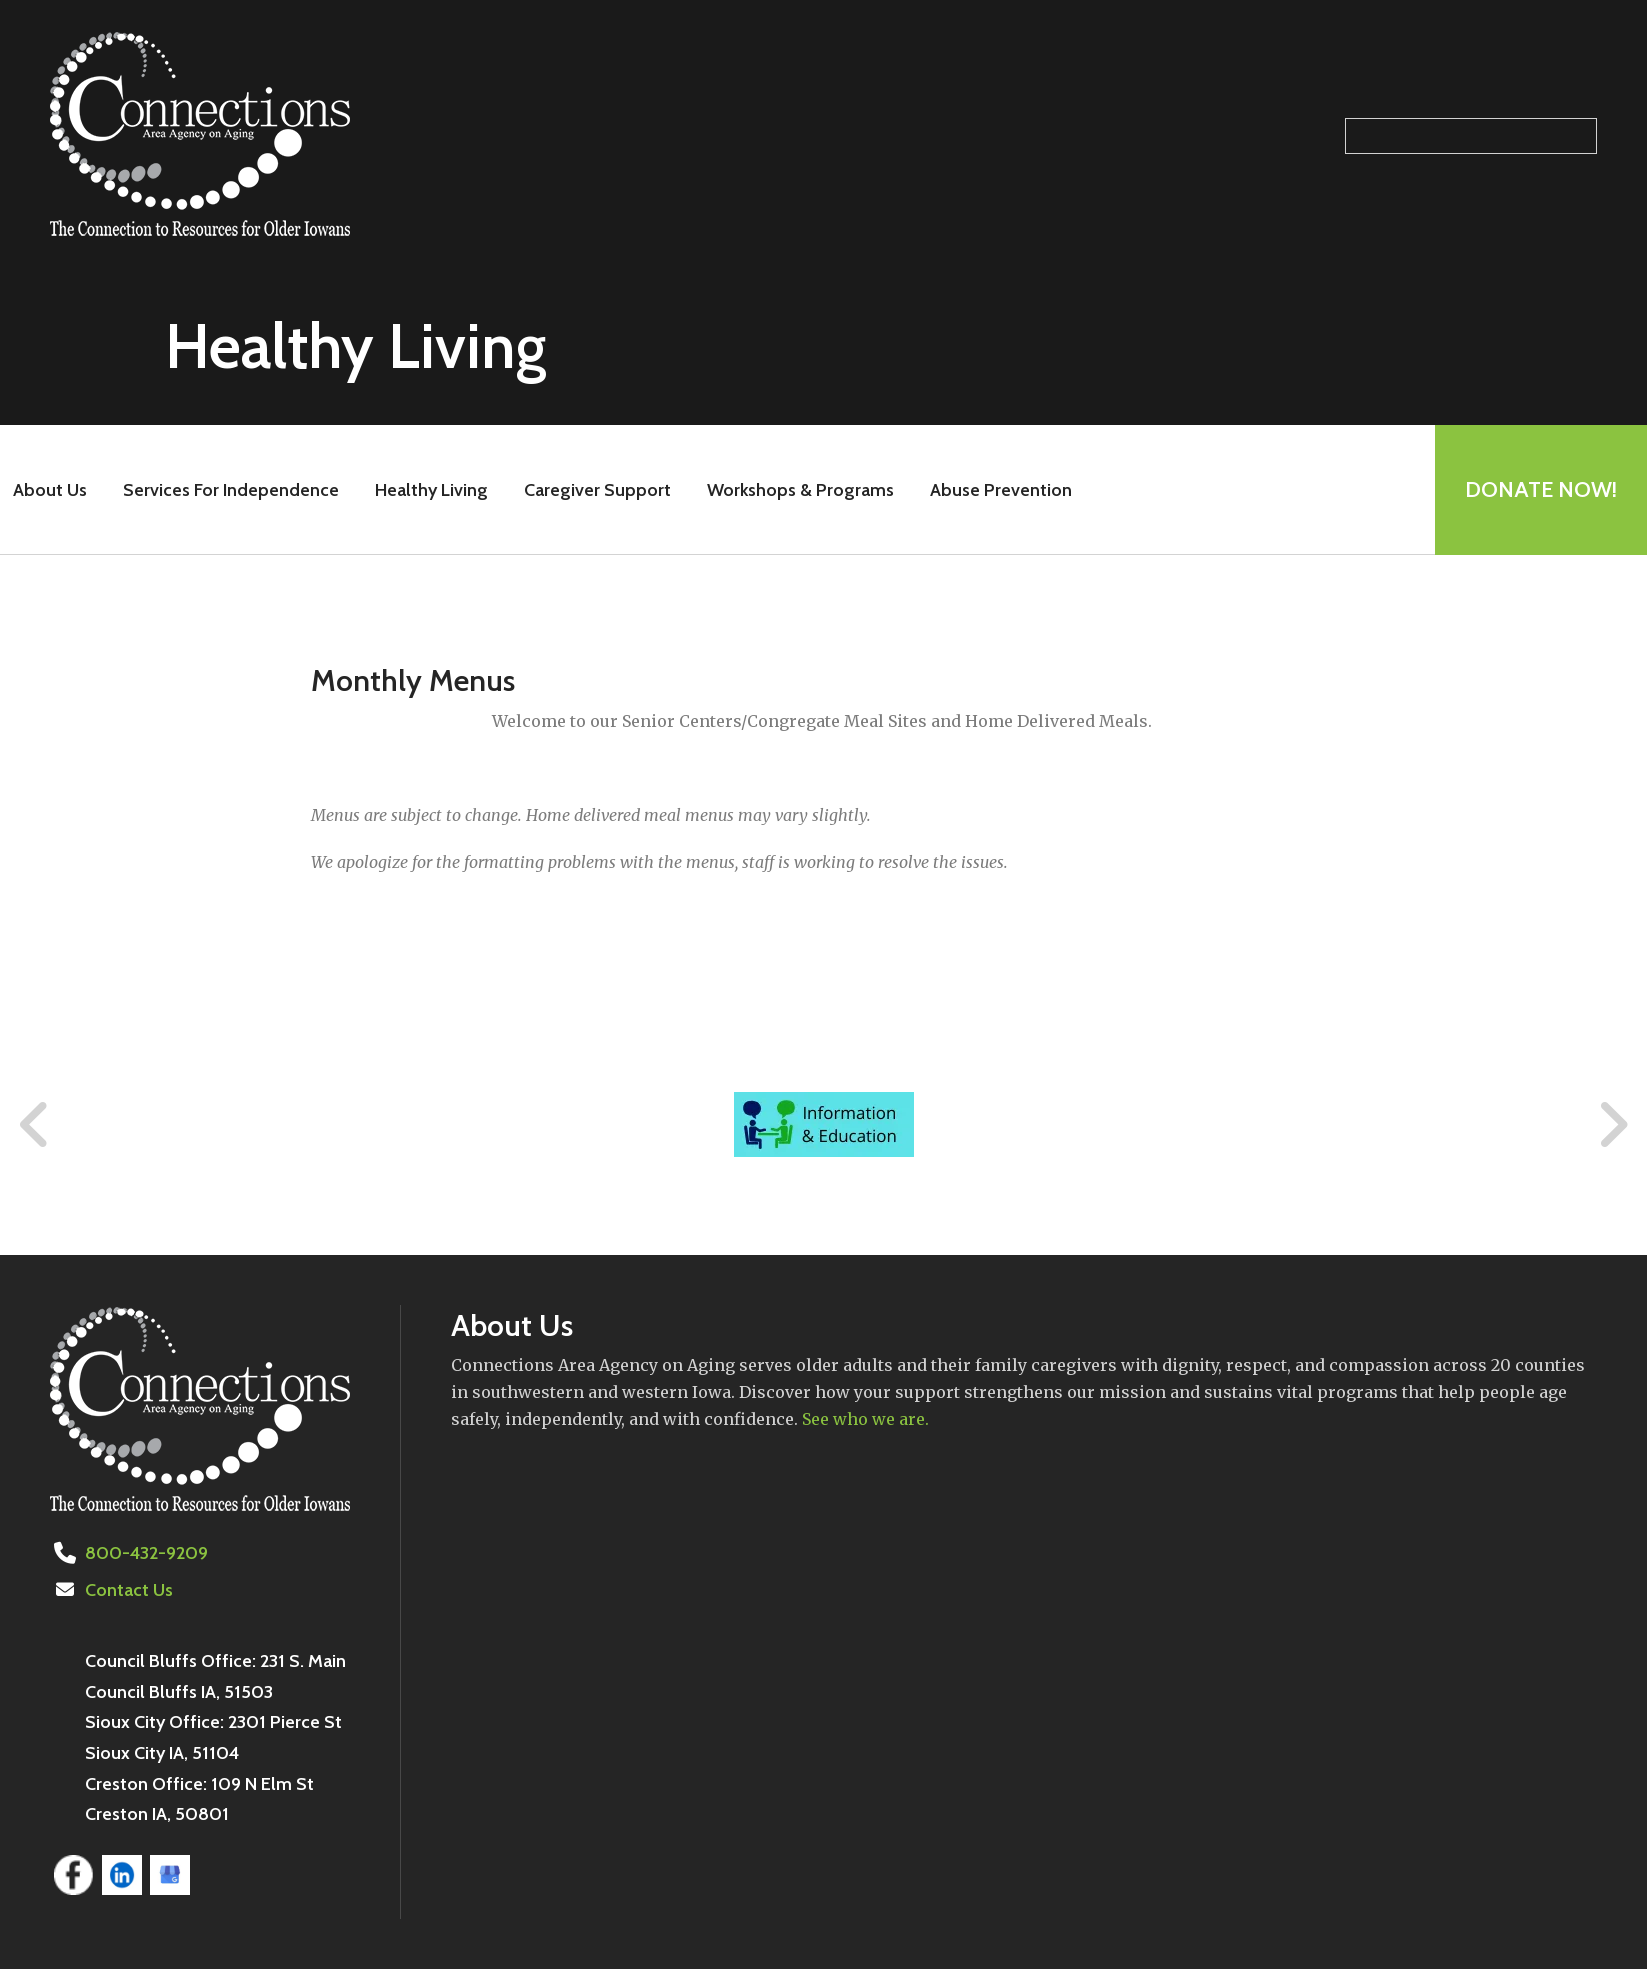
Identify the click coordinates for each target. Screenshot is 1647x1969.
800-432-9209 (146, 1553)
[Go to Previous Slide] (35, 1125)
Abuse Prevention (1001, 490)
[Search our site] (1471, 136)
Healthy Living (431, 490)
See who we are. (865, 1419)
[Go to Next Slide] (1612, 1125)
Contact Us (129, 1590)
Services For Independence (231, 490)
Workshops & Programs (800, 490)
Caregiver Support (597, 490)
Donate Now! (1541, 489)
